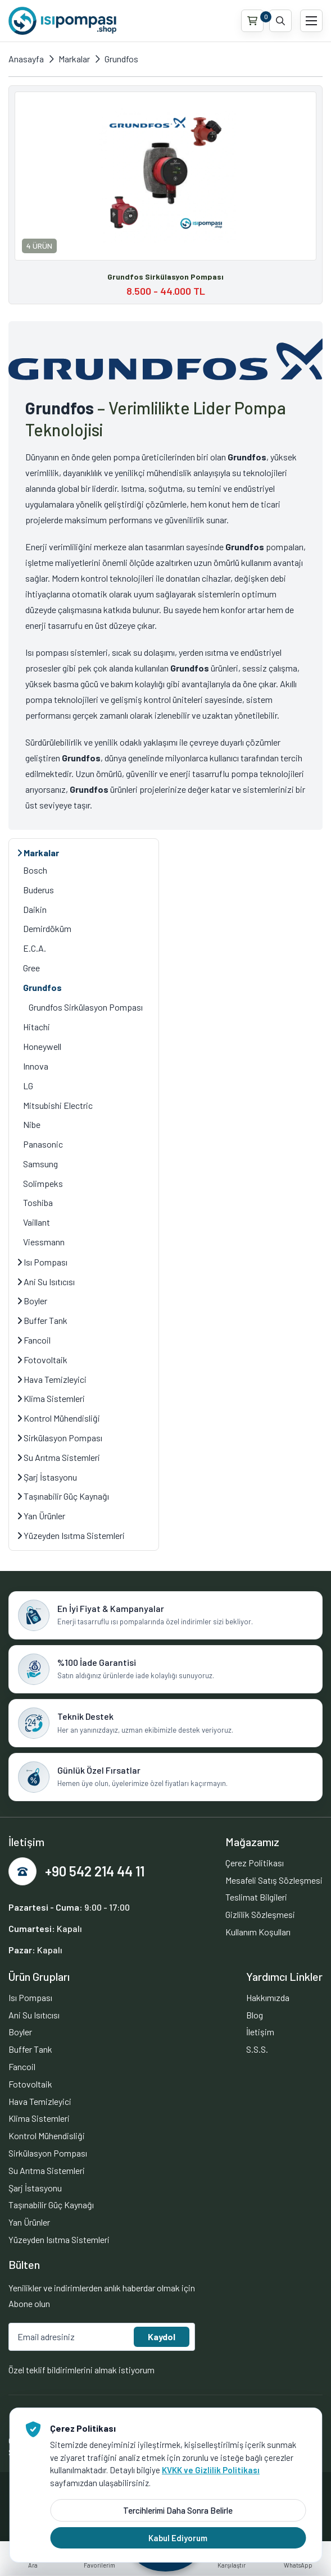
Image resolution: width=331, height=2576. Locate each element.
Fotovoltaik (42, 1359)
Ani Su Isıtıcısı (46, 1281)
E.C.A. (34, 948)
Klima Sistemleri (51, 1398)
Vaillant (36, 1222)
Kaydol (161, 2336)
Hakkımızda (267, 1997)
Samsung (40, 1163)
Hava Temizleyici (52, 1379)
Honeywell (42, 1046)
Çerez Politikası (254, 1862)
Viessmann (44, 1241)
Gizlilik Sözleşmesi (260, 1914)
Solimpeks (43, 1183)
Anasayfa (26, 58)
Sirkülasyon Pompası (59, 1437)
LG (28, 1085)
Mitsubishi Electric (58, 1105)
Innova (35, 1066)
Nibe (31, 1124)
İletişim (260, 2031)
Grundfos (121, 58)
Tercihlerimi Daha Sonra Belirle (178, 2510)
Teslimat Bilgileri (256, 1897)
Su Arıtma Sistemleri (58, 1457)
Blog (254, 2014)
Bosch (35, 870)
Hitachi (36, 1026)
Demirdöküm (47, 928)
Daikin (35, 909)
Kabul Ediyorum (177, 2538)
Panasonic (43, 1144)
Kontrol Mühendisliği (58, 1418)
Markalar (74, 58)
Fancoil (34, 1340)
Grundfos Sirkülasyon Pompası (86, 1007)
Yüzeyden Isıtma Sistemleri (71, 1535)
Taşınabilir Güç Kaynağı (63, 1496)
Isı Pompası (42, 1262)
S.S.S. (257, 2049)
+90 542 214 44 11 (94, 1871)
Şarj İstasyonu (47, 1477)
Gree (31, 967)
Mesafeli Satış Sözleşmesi (274, 1880)
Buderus (38, 889)
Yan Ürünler (41, 1515)
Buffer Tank (42, 1320)
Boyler (32, 1300)
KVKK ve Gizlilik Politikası (211, 2470)
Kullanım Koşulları (258, 1931)
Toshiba (38, 1202)
